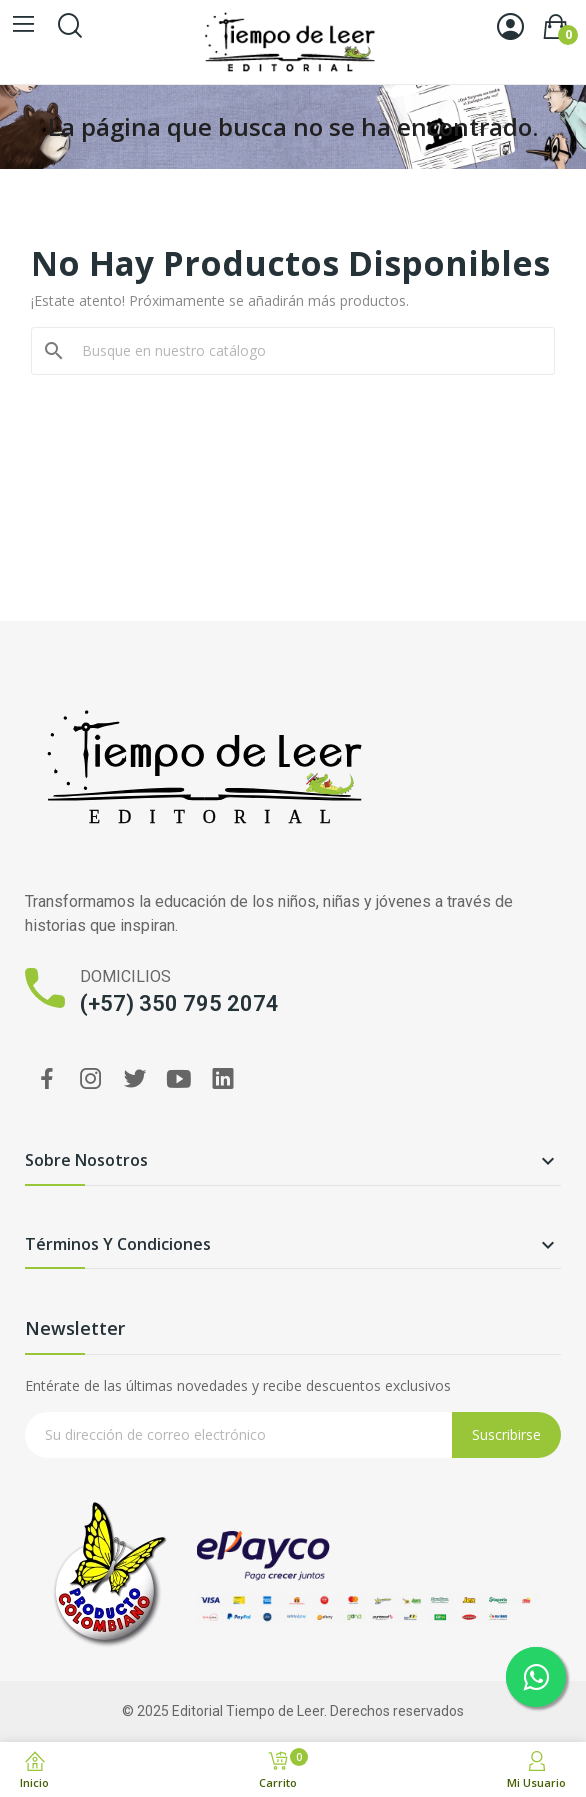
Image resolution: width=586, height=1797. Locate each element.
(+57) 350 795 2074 (179, 1003)
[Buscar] (305, 351)
